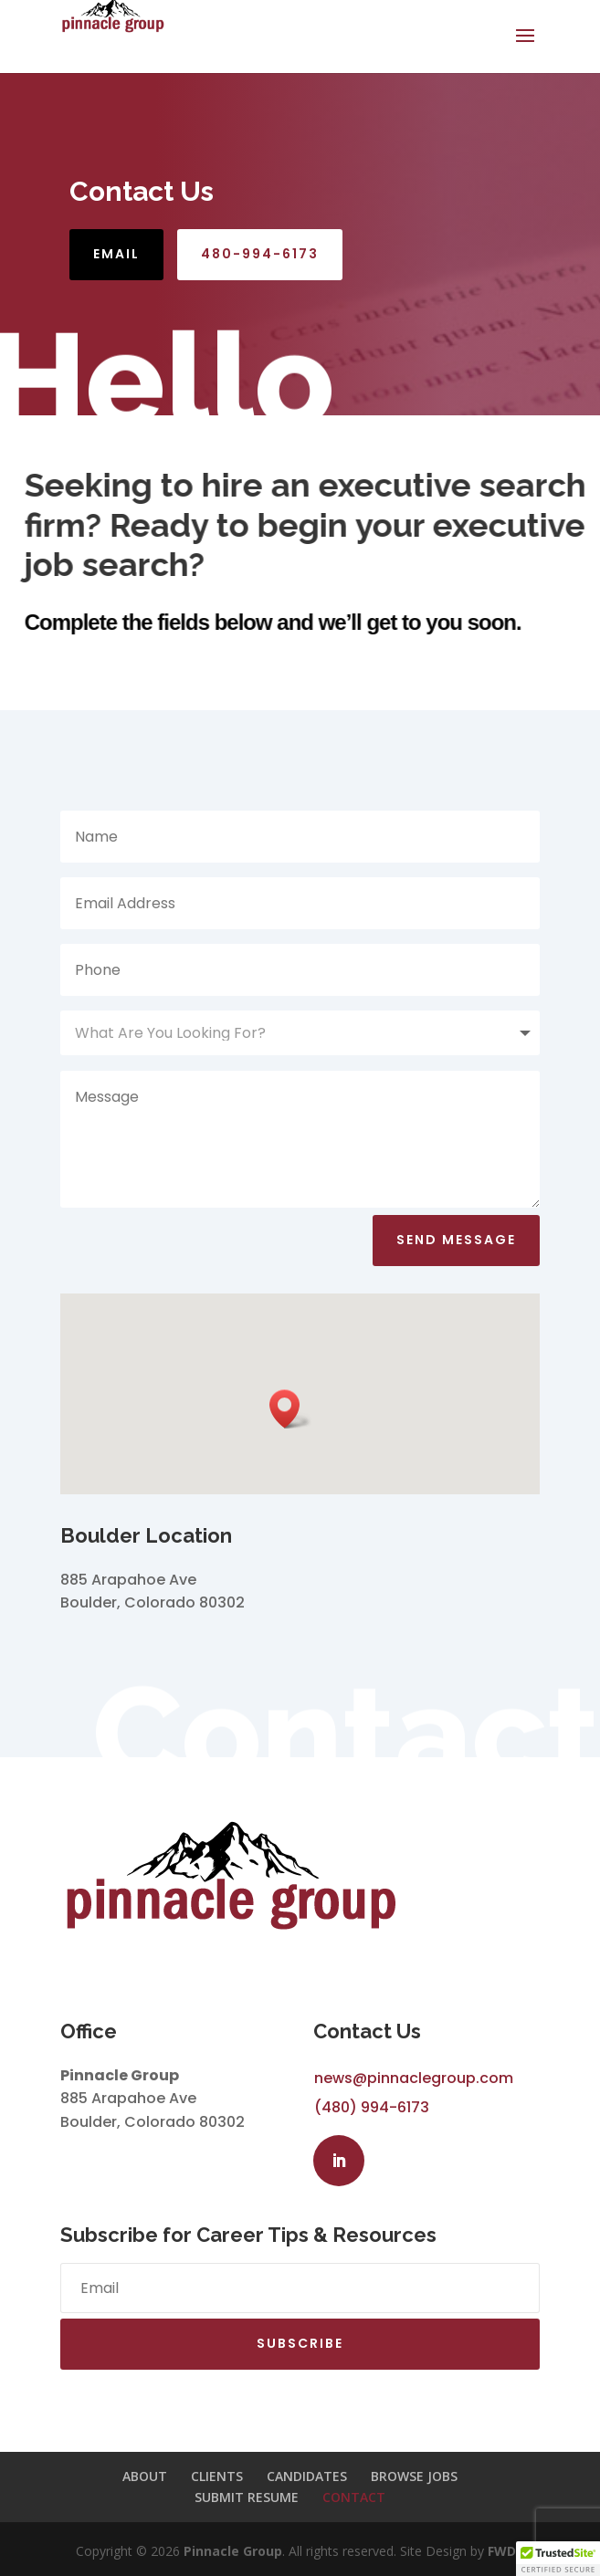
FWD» (506, 2551)
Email (116, 254)
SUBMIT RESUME (247, 2497)
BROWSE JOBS (414, 2476)
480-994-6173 (260, 254)
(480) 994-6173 (371, 2107)
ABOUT (144, 2476)
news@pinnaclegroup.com (413, 2078)
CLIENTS (217, 2476)
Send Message (456, 1239)
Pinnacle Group (233, 2551)
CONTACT (353, 2497)
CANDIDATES (307, 2476)
